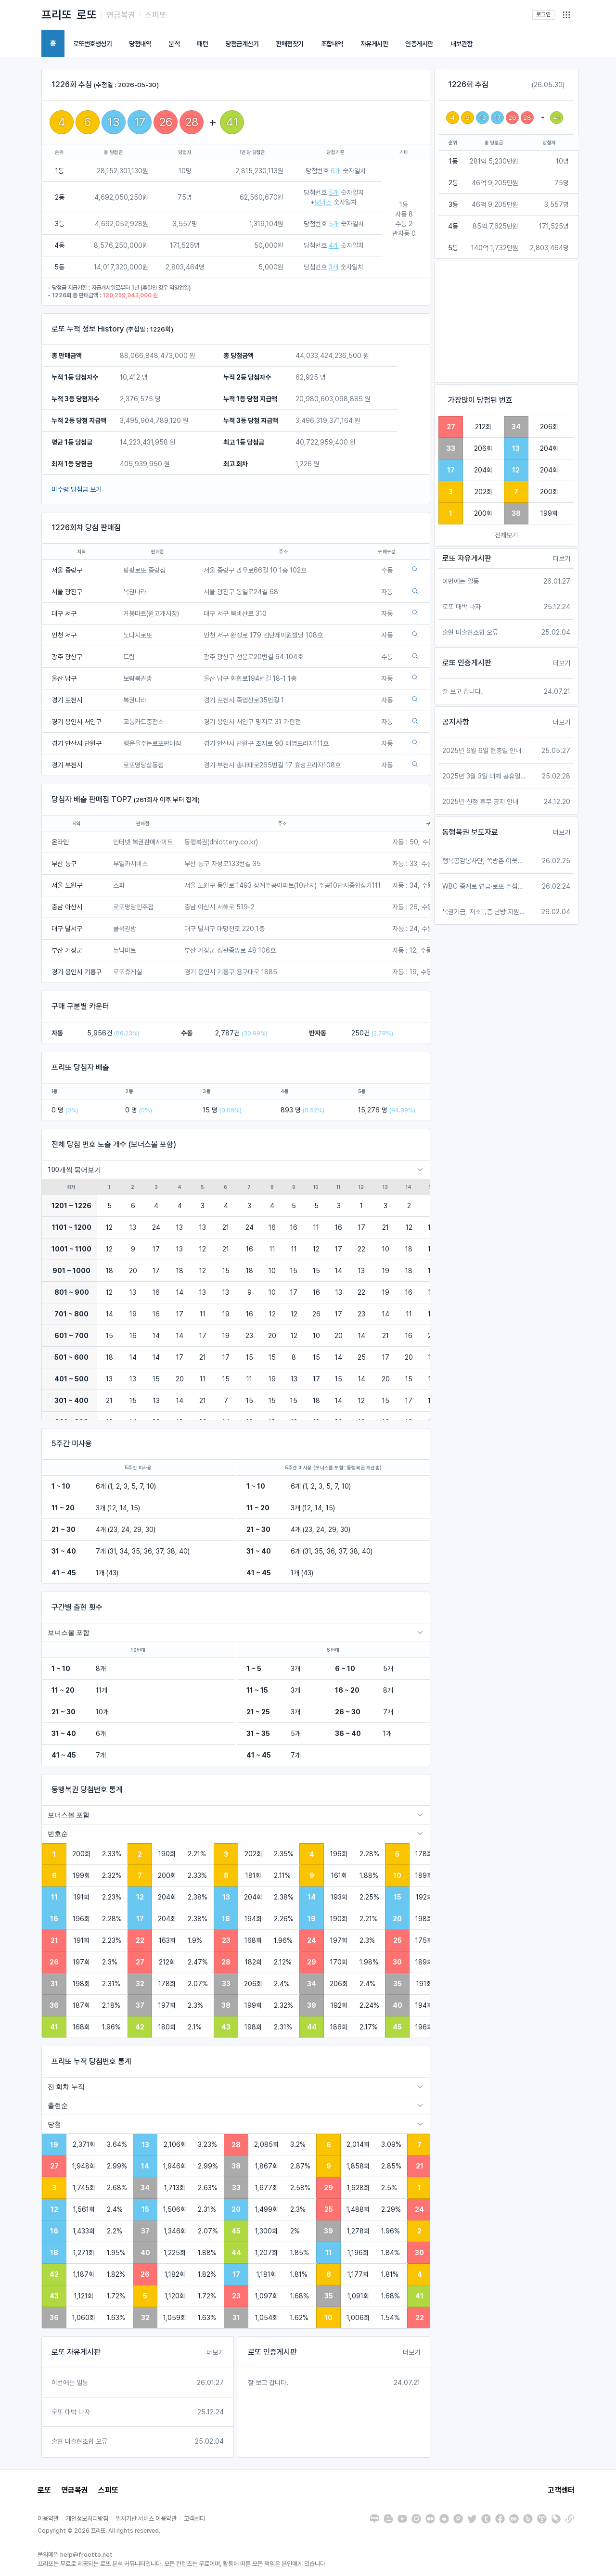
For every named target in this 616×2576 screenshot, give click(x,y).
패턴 (202, 44)
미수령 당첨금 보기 (76, 489)
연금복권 (120, 15)
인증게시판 (419, 44)
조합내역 (332, 44)
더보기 (215, 2352)
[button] (566, 15)
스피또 (156, 15)
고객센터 (561, 2490)
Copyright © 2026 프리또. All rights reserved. (99, 2530)
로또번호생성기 (92, 44)
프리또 (56, 15)
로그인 (543, 14)
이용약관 (48, 2518)
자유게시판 (374, 44)
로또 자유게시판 (76, 2352)
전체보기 (506, 535)
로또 (87, 15)
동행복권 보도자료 (470, 832)
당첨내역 (140, 44)
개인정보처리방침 (87, 2518)
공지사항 (455, 722)
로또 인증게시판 (272, 2352)
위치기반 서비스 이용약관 (146, 2518)
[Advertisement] (506, 321)
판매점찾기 (290, 44)
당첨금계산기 (241, 44)
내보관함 (461, 44)
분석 (174, 44)
